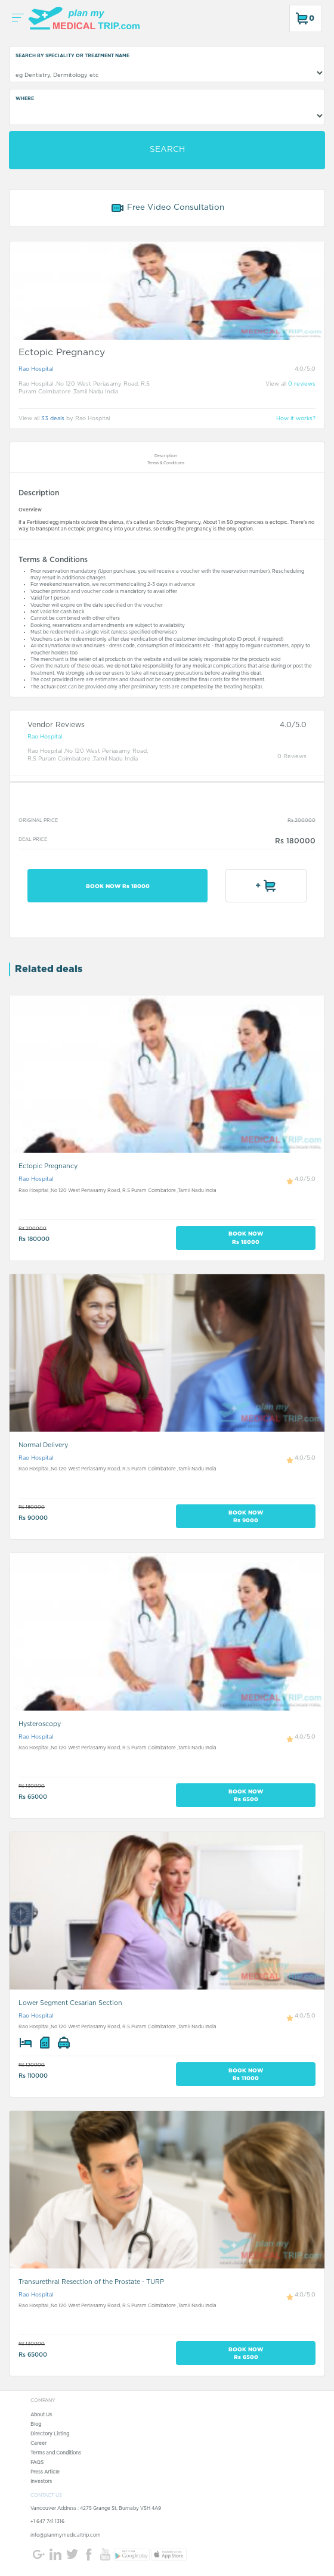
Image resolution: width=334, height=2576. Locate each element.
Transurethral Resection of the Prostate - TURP (91, 2282)
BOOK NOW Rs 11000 (245, 2074)
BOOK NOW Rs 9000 (245, 1516)
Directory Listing (49, 2434)
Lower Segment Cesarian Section (70, 2003)
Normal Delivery (43, 1445)
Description (165, 456)
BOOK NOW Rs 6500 (245, 1795)
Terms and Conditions (55, 2453)
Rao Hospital (35, 369)
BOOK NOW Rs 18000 (118, 886)
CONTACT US (46, 2495)
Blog (35, 2424)
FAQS (37, 2462)
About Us (41, 2415)
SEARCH (167, 149)
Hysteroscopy (39, 1724)
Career (38, 2443)
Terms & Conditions (165, 463)
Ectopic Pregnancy (48, 1166)
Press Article (45, 2472)
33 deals (52, 418)
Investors (41, 2481)
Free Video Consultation (167, 208)
